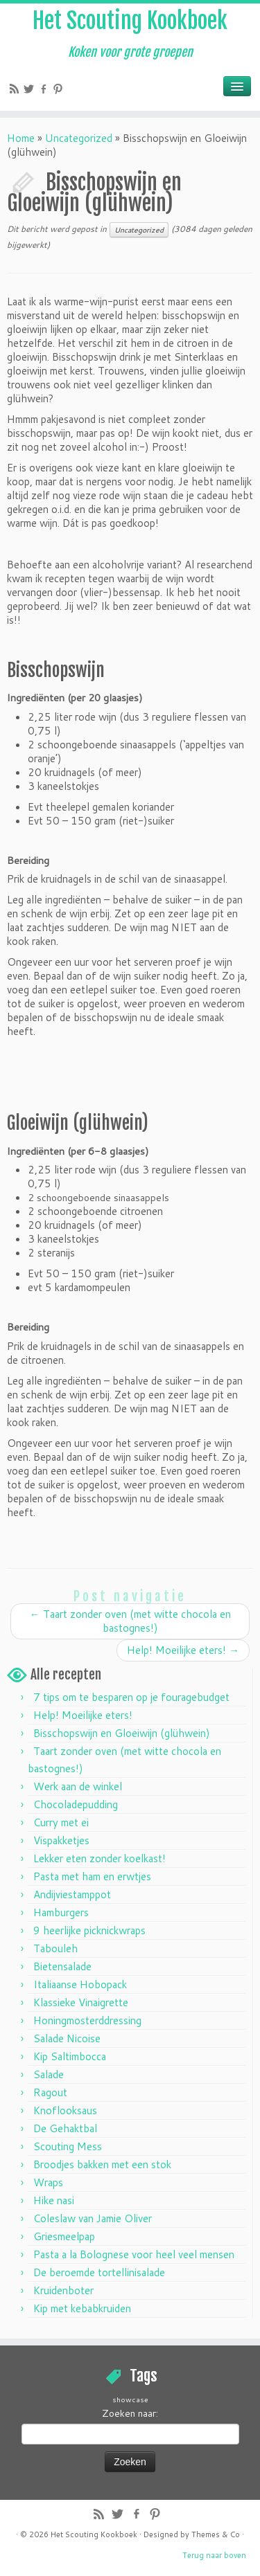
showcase (130, 2399)
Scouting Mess (67, 2146)
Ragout (50, 2092)
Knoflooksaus (65, 2110)
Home (21, 138)
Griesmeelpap (64, 2236)
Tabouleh (55, 1948)
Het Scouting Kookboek (130, 20)
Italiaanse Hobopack (80, 1984)
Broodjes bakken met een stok (102, 2164)
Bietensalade (62, 1966)
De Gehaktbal (65, 2128)
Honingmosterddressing (87, 2020)
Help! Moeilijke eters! (183, 1650)
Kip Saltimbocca (69, 2056)
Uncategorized (78, 138)
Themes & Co (215, 2534)
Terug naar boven (214, 2555)
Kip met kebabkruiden (82, 2308)
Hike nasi (53, 2200)
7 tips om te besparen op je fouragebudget (131, 1697)
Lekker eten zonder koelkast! (99, 1858)
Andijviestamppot (72, 1894)
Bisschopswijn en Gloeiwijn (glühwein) (121, 1733)
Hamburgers (61, 1912)
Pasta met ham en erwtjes (92, 1876)
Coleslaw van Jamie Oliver (92, 2218)
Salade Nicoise (67, 2038)
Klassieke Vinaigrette (80, 2002)
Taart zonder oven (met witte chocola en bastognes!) (130, 1621)
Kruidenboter (63, 2290)
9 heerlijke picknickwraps (89, 1930)
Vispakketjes (61, 1840)
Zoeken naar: (130, 2413)
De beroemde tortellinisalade (99, 2272)
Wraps (48, 2182)
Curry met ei (61, 1822)
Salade (48, 2074)
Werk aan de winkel (77, 1786)
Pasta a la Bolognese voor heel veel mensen (133, 2254)
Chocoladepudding (75, 1804)
